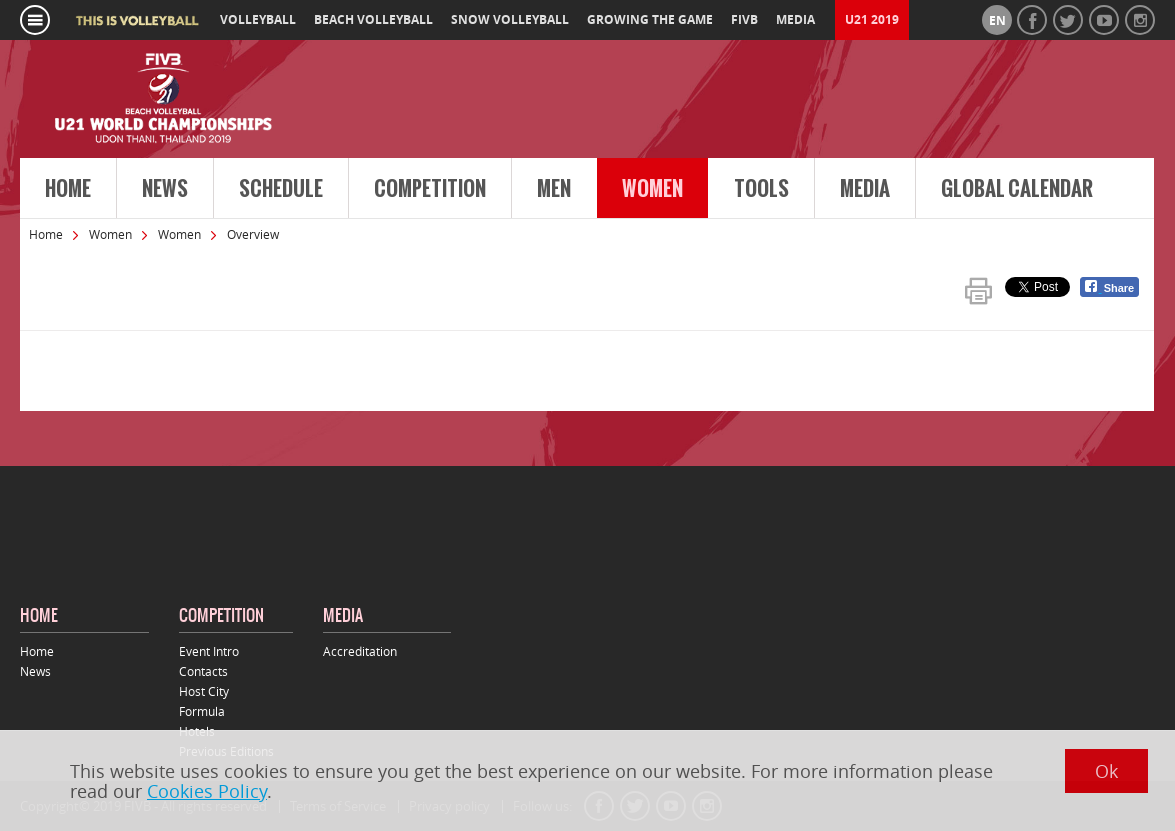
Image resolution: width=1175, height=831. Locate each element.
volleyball (258, 19)
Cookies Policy (207, 791)
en (997, 20)
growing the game (650, 19)
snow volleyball (510, 19)
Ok (1106, 771)
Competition (430, 189)
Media (865, 189)
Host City (204, 691)
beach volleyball (373, 19)
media (795, 19)
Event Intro (209, 651)
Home (68, 189)
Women (652, 189)
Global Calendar (1017, 189)
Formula (202, 711)
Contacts (203, 671)
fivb (744, 19)
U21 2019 (872, 19)
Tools (761, 189)
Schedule (281, 189)
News (165, 189)
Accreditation (360, 651)
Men (554, 189)
